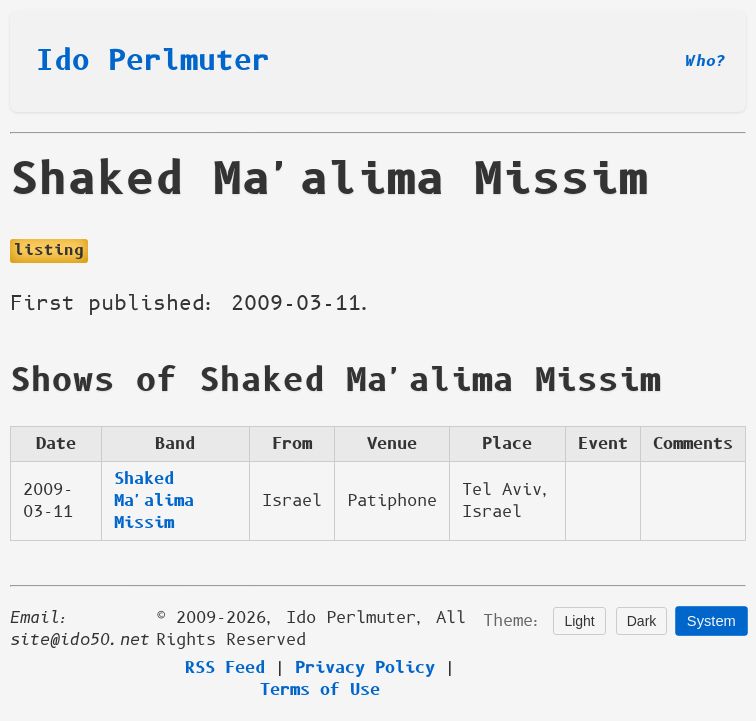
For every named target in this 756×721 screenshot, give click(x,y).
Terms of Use (320, 690)
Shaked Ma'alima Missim (154, 501)
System (711, 621)
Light (579, 621)
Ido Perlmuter (153, 61)
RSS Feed (225, 668)
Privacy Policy (365, 668)
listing (49, 250)
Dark (642, 621)
